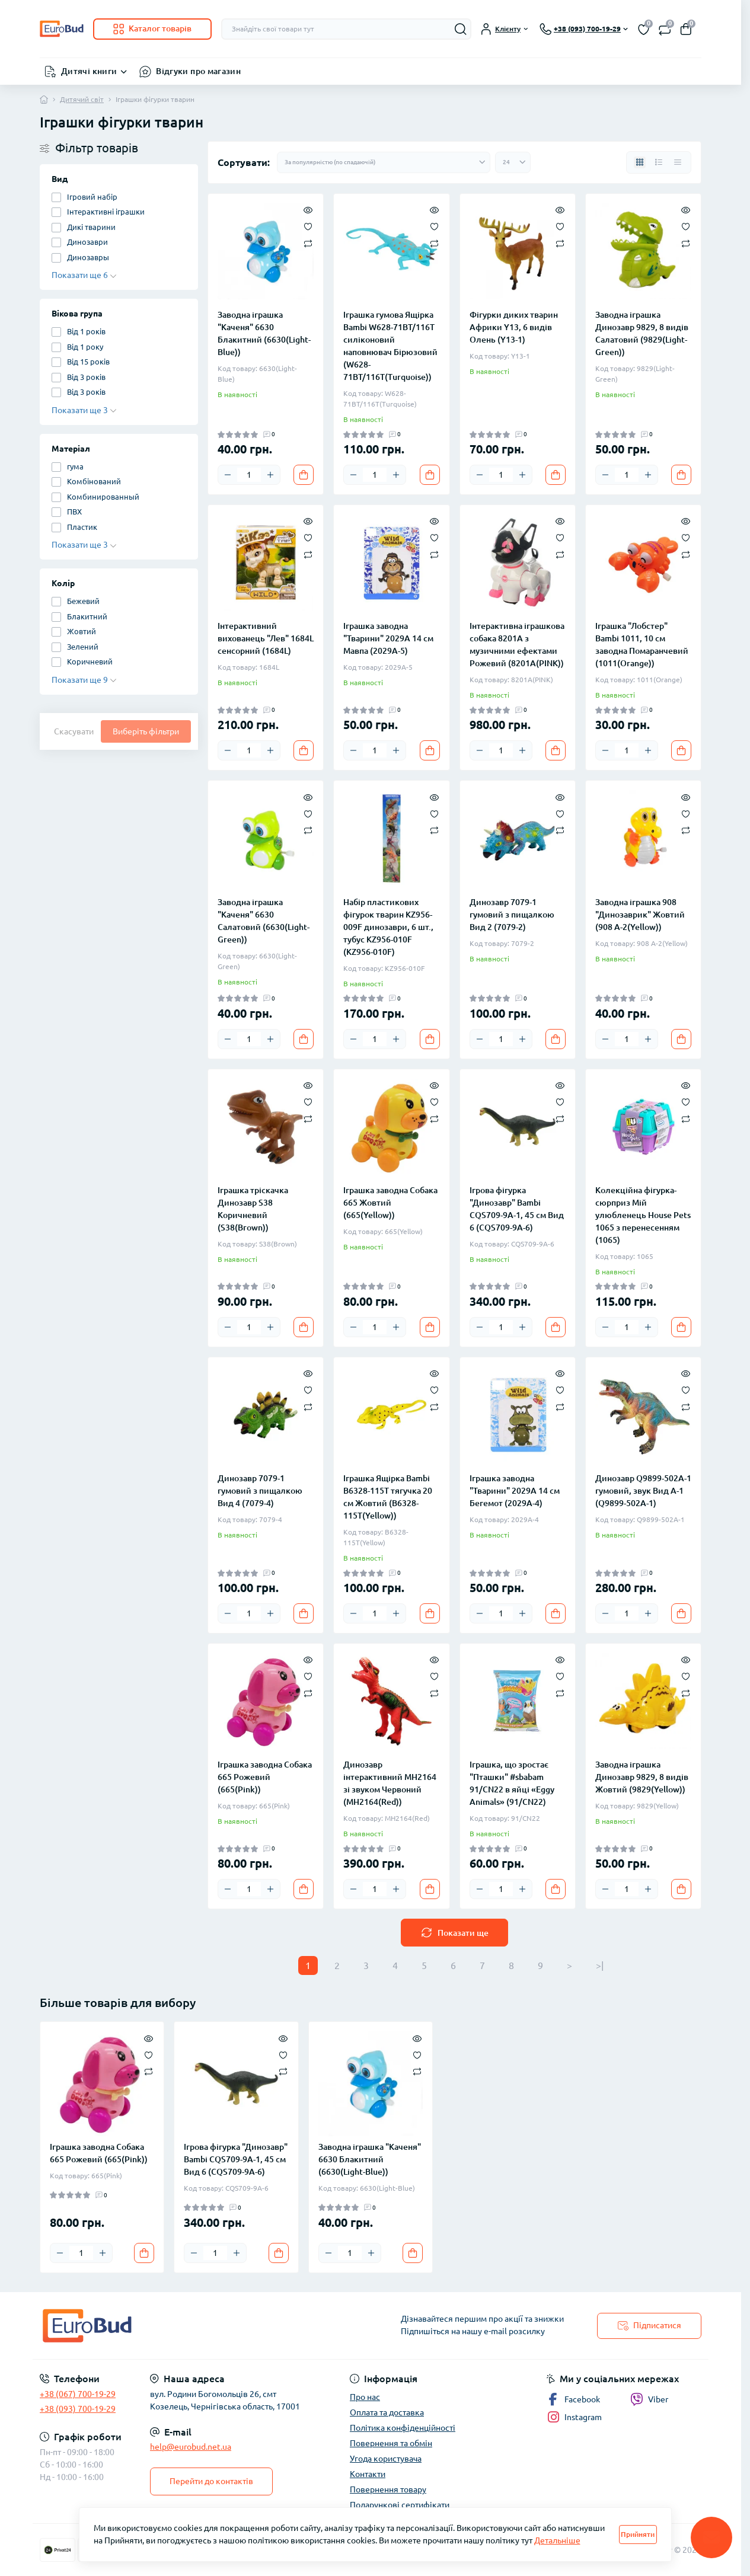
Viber (649, 2399)
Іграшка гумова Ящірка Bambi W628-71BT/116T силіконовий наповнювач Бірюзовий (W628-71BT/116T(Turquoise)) (390, 346)
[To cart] (303, 475)
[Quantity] (249, 475)
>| (600, 1965)
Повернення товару (388, 2489)
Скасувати (74, 731)
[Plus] (270, 474)
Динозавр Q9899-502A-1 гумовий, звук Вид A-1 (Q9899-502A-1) (643, 1491)
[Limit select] (513, 162)
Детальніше (557, 2540)
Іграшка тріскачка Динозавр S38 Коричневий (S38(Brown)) (253, 1208)
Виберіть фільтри (146, 731)
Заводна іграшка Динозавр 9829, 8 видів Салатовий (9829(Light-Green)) (641, 333)
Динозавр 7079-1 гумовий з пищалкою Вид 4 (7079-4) (260, 1491)
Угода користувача (386, 2458)
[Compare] (308, 243)
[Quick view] (308, 209)
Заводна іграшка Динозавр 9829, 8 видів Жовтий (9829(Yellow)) (641, 1777)
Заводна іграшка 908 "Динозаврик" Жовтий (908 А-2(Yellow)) (640, 914)
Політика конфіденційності (402, 2428)
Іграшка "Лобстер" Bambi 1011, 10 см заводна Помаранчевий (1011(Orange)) (641, 644)
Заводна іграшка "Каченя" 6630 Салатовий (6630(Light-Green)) (263, 920)
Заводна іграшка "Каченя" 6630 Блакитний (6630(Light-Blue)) (264, 333)
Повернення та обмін (391, 2443)
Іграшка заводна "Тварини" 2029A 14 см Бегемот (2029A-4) (515, 1491)
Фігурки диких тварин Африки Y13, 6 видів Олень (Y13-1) (514, 327)
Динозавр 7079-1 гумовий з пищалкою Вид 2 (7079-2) (512, 914)
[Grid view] (640, 162)
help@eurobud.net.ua (190, 2447)
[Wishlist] (308, 226)
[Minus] (227, 474)
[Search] (461, 29)
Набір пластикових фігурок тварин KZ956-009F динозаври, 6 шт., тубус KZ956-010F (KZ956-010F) (388, 927)
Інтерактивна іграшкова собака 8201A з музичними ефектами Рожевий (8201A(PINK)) (517, 644)
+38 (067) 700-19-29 (78, 2394)
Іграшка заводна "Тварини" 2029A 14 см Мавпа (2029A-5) (388, 638)
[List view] (659, 162)
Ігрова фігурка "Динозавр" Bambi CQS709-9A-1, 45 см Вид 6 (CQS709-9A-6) (517, 1208)
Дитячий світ (82, 99)
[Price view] (678, 162)
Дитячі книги (89, 71)
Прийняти (638, 2534)
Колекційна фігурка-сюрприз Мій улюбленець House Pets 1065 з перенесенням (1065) (643, 1215)
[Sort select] (383, 162)
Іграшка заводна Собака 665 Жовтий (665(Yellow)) (390, 1202)
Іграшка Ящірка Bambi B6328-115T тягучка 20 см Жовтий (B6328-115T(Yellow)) (387, 1497)
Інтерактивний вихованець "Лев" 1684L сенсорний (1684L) (266, 638)
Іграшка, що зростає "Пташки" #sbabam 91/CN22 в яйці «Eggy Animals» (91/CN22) (512, 1783)
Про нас (365, 2397)
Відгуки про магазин (198, 71)
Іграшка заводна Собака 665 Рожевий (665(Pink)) (265, 1777)
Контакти (367, 2474)
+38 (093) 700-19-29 (78, 2409)
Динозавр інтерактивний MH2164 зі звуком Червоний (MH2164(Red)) (389, 1783)
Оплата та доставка (387, 2412)
